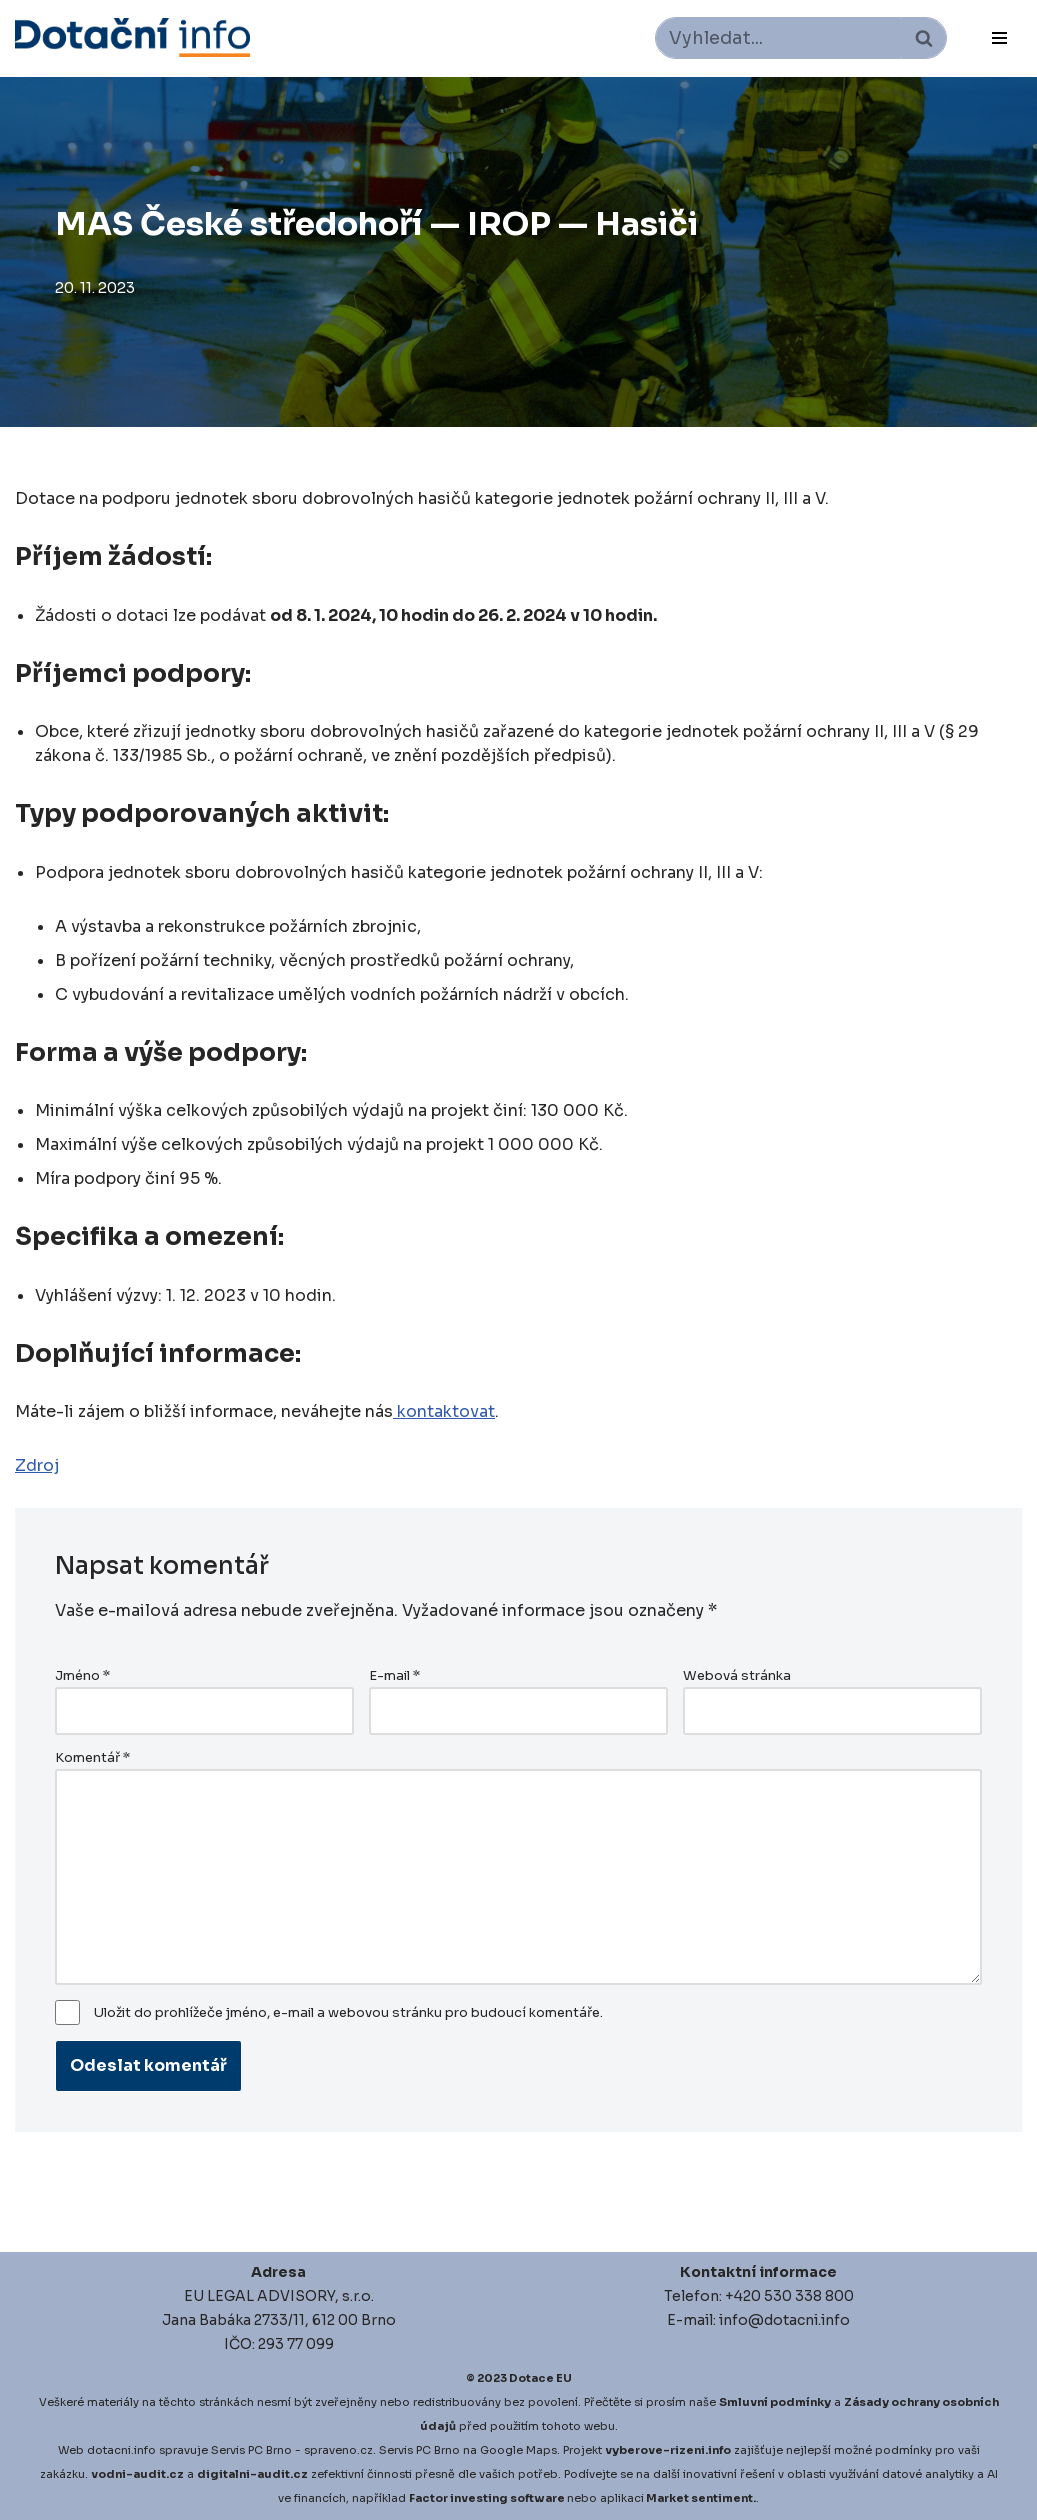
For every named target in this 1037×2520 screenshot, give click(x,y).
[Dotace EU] (132, 37)
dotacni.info (121, 2450)
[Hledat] (778, 38)
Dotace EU (540, 2378)
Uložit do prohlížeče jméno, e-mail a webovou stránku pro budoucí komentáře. (348, 2013)
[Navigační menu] (999, 38)
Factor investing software (487, 2498)
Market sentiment (699, 2498)
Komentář (92, 1758)
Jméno (82, 1676)
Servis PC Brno (251, 2450)
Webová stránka (737, 1676)
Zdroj (37, 1465)
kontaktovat (444, 1411)
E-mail (394, 1676)
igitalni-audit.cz (257, 2474)
